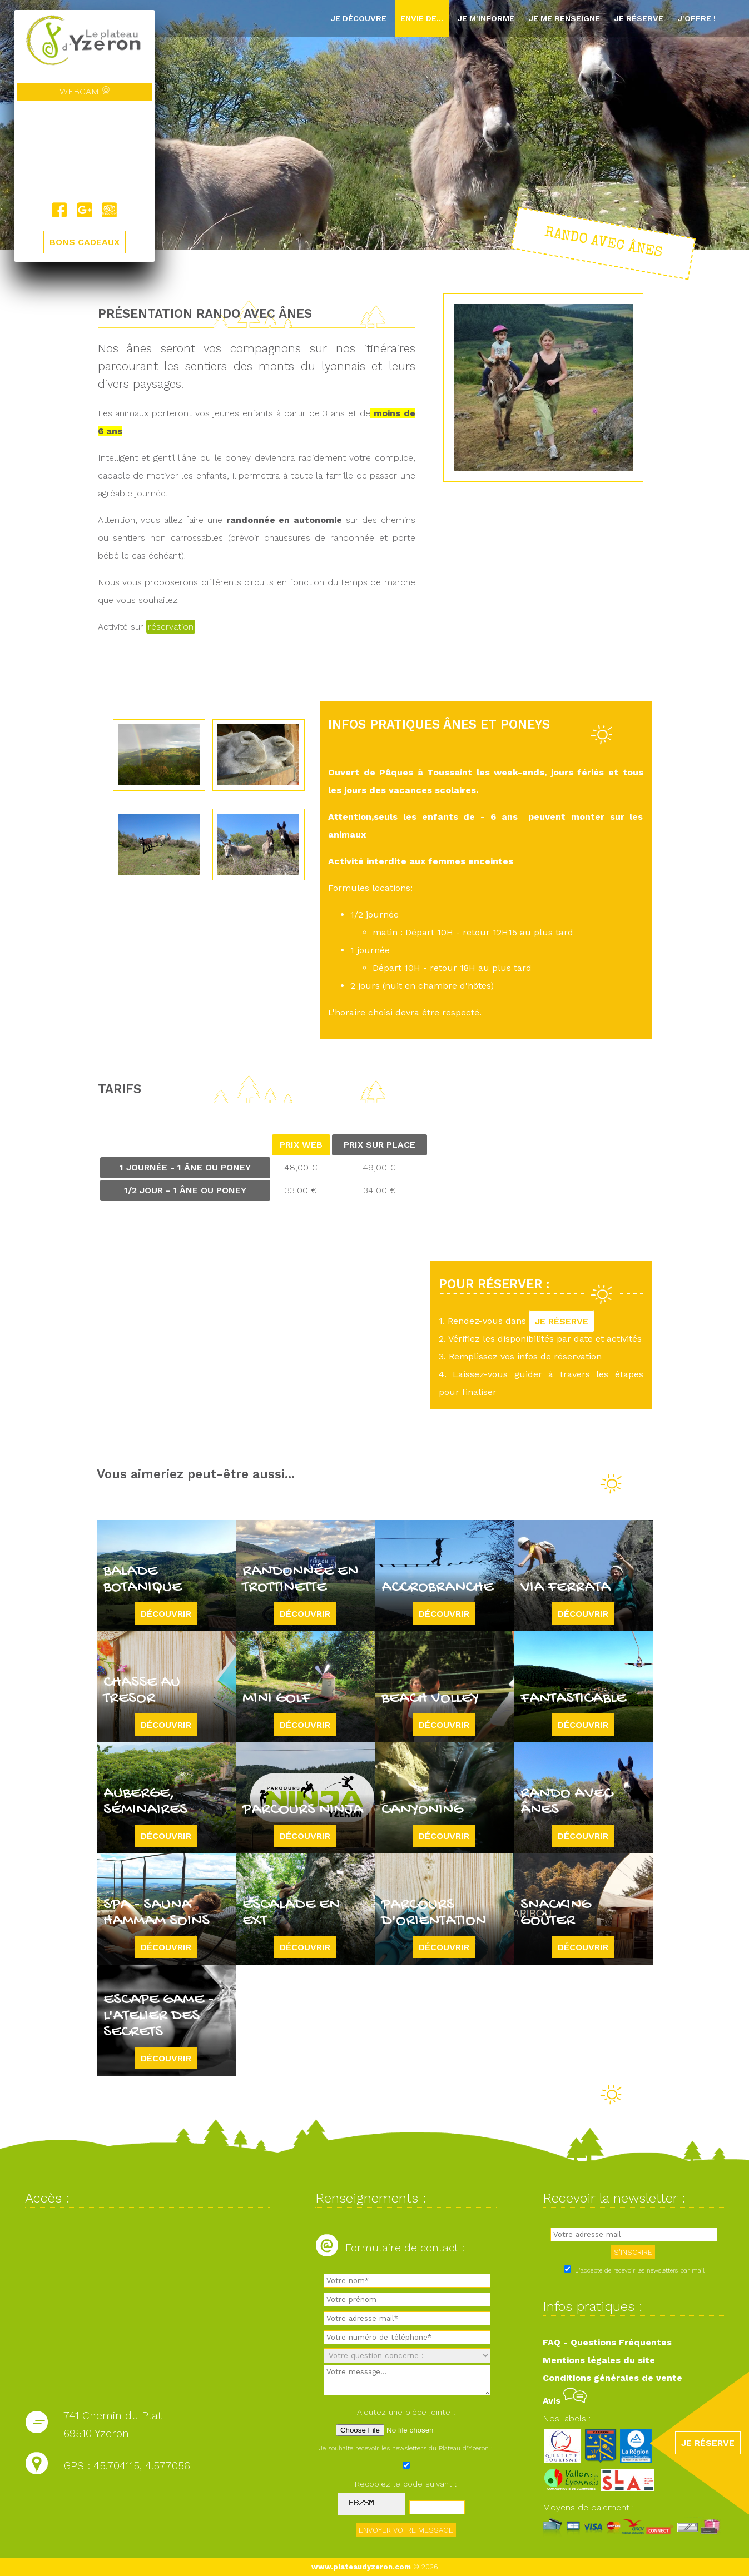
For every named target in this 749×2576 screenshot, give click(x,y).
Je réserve (638, 18)
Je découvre (358, 18)
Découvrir (166, 1613)
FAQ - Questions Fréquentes (607, 2342)
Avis (565, 2400)
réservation (171, 626)
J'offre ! (696, 18)
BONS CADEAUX (84, 242)
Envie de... (421, 18)
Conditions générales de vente (612, 2378)
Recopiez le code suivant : (406, 2483)
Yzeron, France (84, 151)
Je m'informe (485, 18)
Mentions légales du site (599, 2360)
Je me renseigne (564, 18)
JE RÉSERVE (561, 1321)
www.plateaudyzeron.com (361, 2567)
